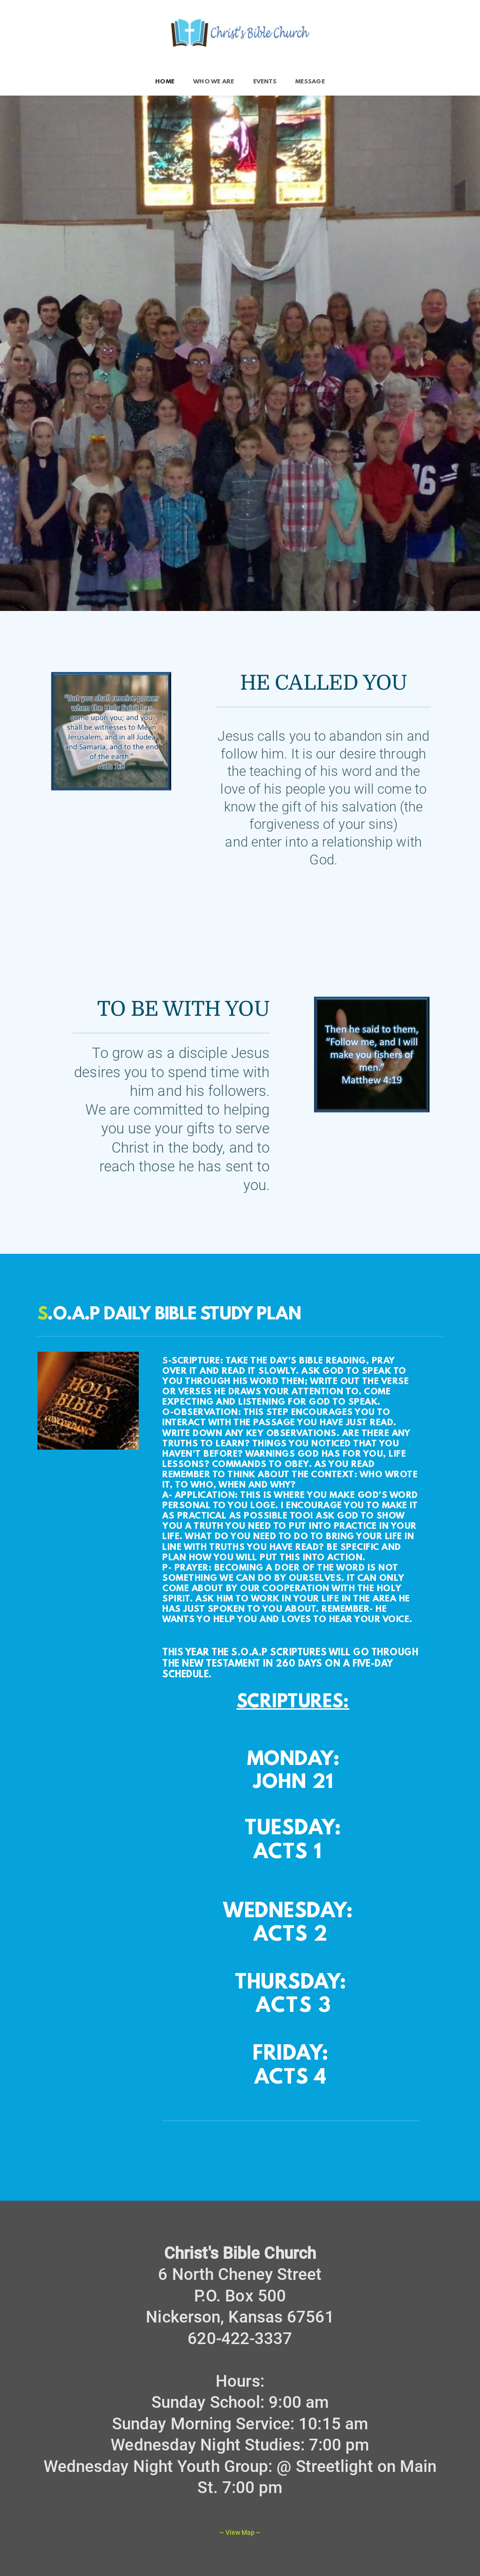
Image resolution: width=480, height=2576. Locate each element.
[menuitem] (165, 82)
